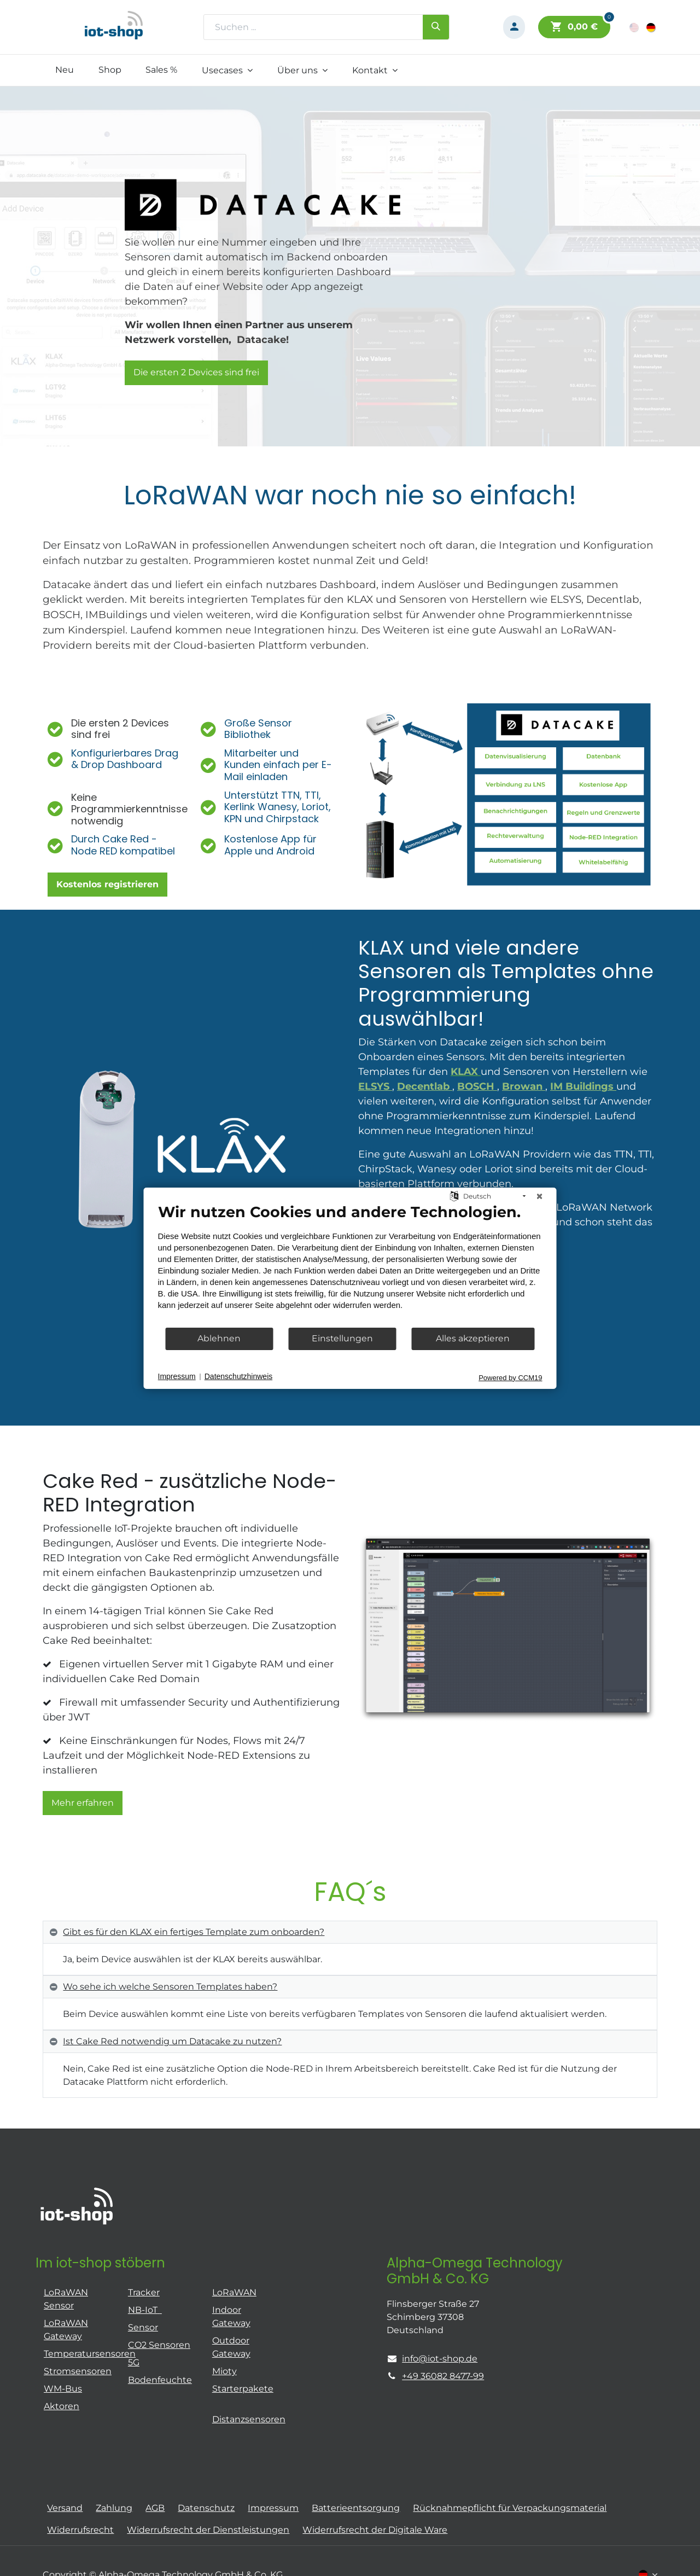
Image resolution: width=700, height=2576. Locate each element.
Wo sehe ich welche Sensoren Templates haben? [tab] (170, 1986)
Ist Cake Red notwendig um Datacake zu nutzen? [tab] (172, 2041)
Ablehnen (219, 1338)
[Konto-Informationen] (514, 27)
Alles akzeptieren (473, 1338)
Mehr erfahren (82, 1803)
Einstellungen (342, 1338)
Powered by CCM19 (510, 1377)
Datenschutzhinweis (239, 1376)
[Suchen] (436, 27)
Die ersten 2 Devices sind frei (196, 372)
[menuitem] (64, 70)
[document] (350, 1264)
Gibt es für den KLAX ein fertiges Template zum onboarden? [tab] (193, 1932)
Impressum (177, 1376)
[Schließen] (540, 1196)
